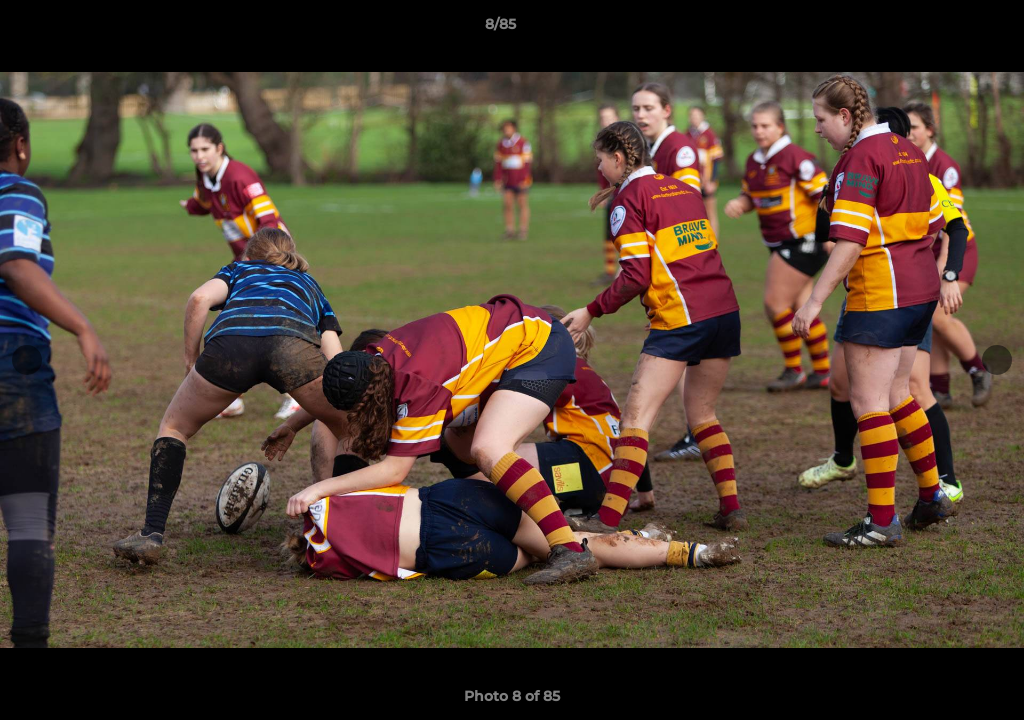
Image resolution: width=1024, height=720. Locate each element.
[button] (940, 29)
